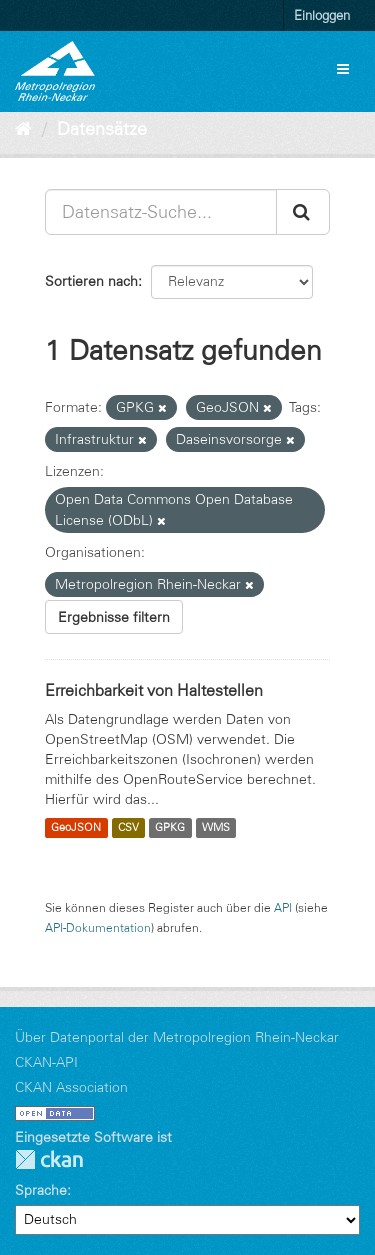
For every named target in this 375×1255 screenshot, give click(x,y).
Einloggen (322, 15)
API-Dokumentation (98, 927)
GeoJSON (76, 828)
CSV (128, 828)
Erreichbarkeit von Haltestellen (154, 690)
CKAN (49, 1159)
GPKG (170, 828)
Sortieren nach (91, 281)
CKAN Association (71, 1087)
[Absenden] (303, 212)
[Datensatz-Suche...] (161, 212)
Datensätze (102, 129)
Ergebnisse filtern (114, 617)
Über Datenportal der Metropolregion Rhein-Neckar (177, 1037)
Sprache (41, 1190)
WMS (216, 828)
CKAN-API (46, 1062)
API (283, 907)
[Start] (23, 129)
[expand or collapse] (343, 69)
